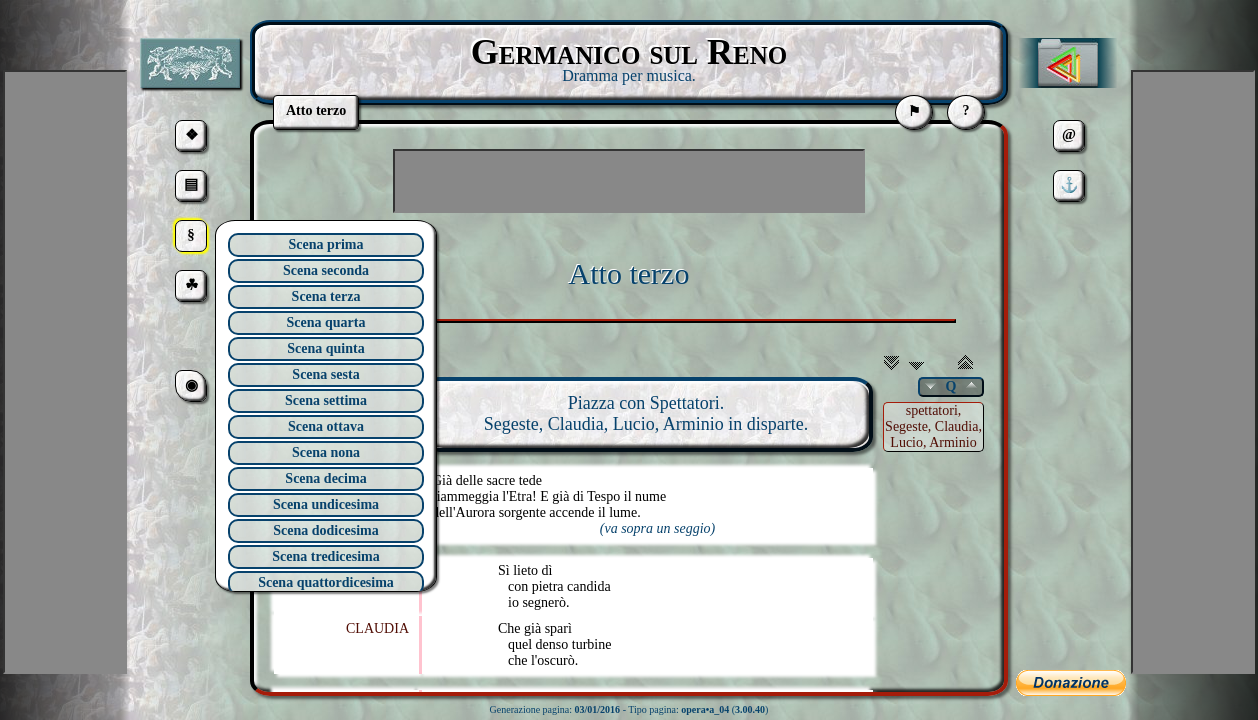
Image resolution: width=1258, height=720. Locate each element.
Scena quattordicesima (326, 582)
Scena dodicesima (325, 530)
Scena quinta (325, 348)
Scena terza (326, 296)
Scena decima (325, 478)
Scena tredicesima (325, 556)
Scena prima (325, 244)
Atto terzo (629, 273)
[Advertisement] (629, 181)
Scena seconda (326, 270)
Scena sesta (325, 374)
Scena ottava (326, 426)
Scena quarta (326, 322)
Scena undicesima (326, 504)
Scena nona (326, 452)
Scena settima (326, 400)
